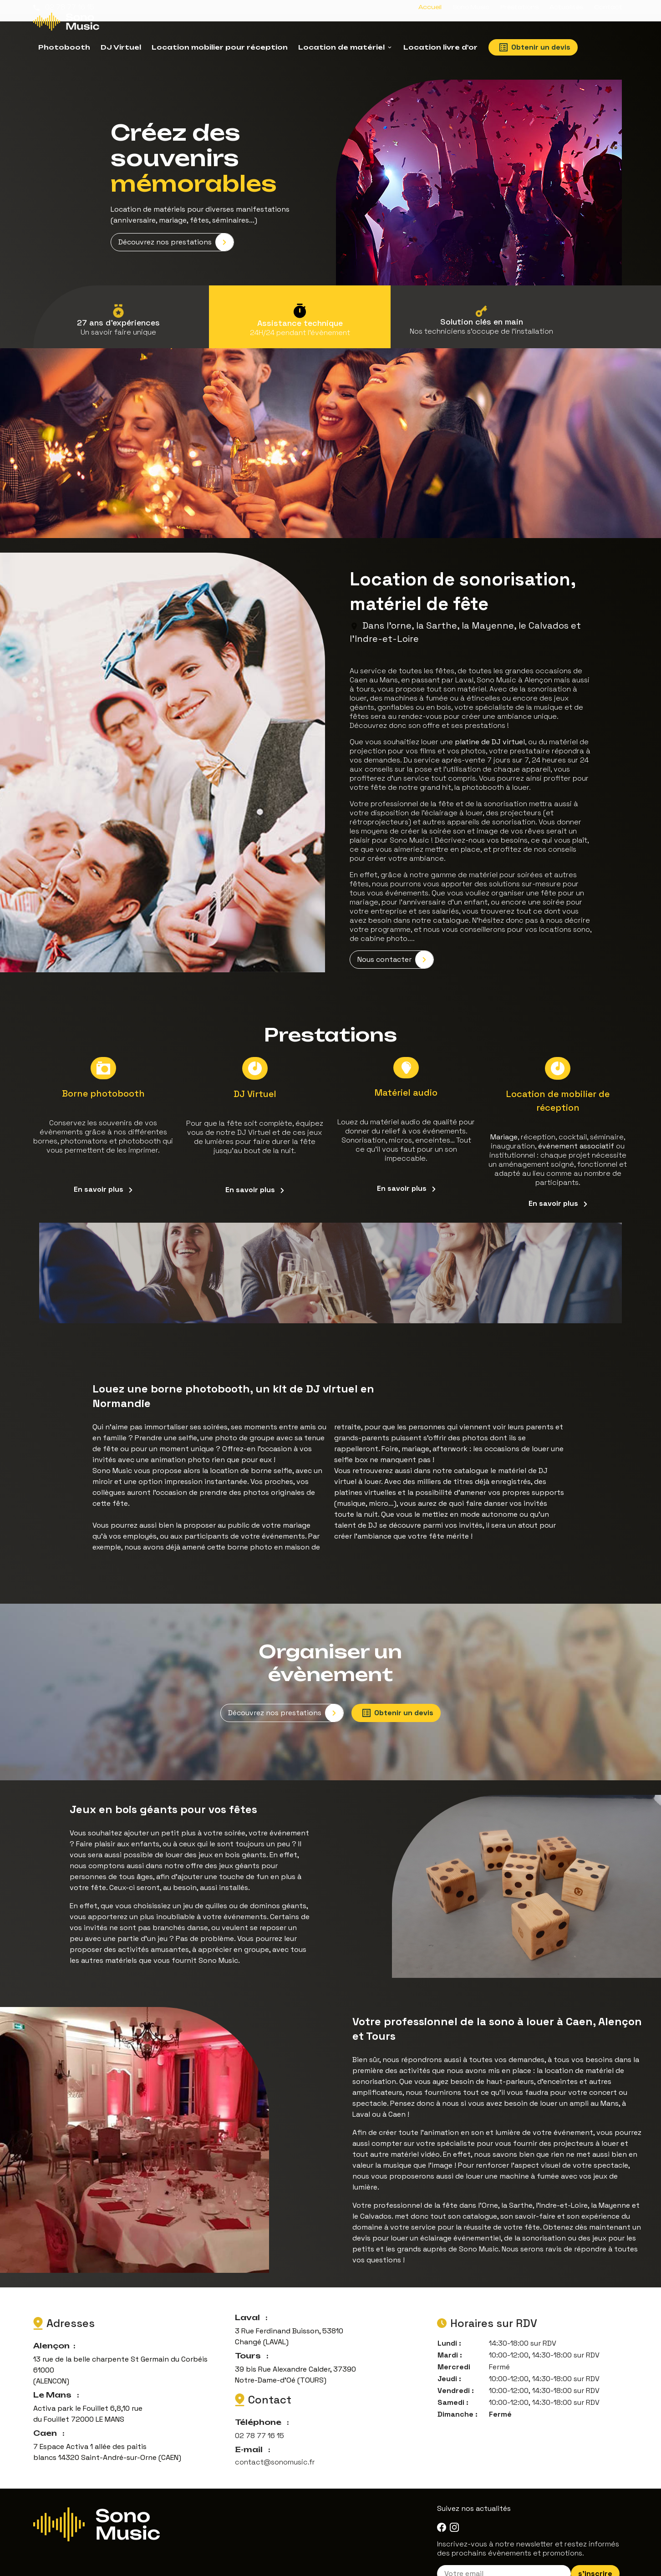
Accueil (430, 7)
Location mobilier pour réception (220, 47)
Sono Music (471, 7)
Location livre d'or (440, 47)
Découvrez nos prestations (176, 233)
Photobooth (64, 47)
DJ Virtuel (121, 47)
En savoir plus (103, 1175)
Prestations (519, 7)
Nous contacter (395, 949)
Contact (608, 7)
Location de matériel (341, 47)
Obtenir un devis (534, 47)
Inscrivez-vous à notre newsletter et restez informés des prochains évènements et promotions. (528, 2530)
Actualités (566, 7)
